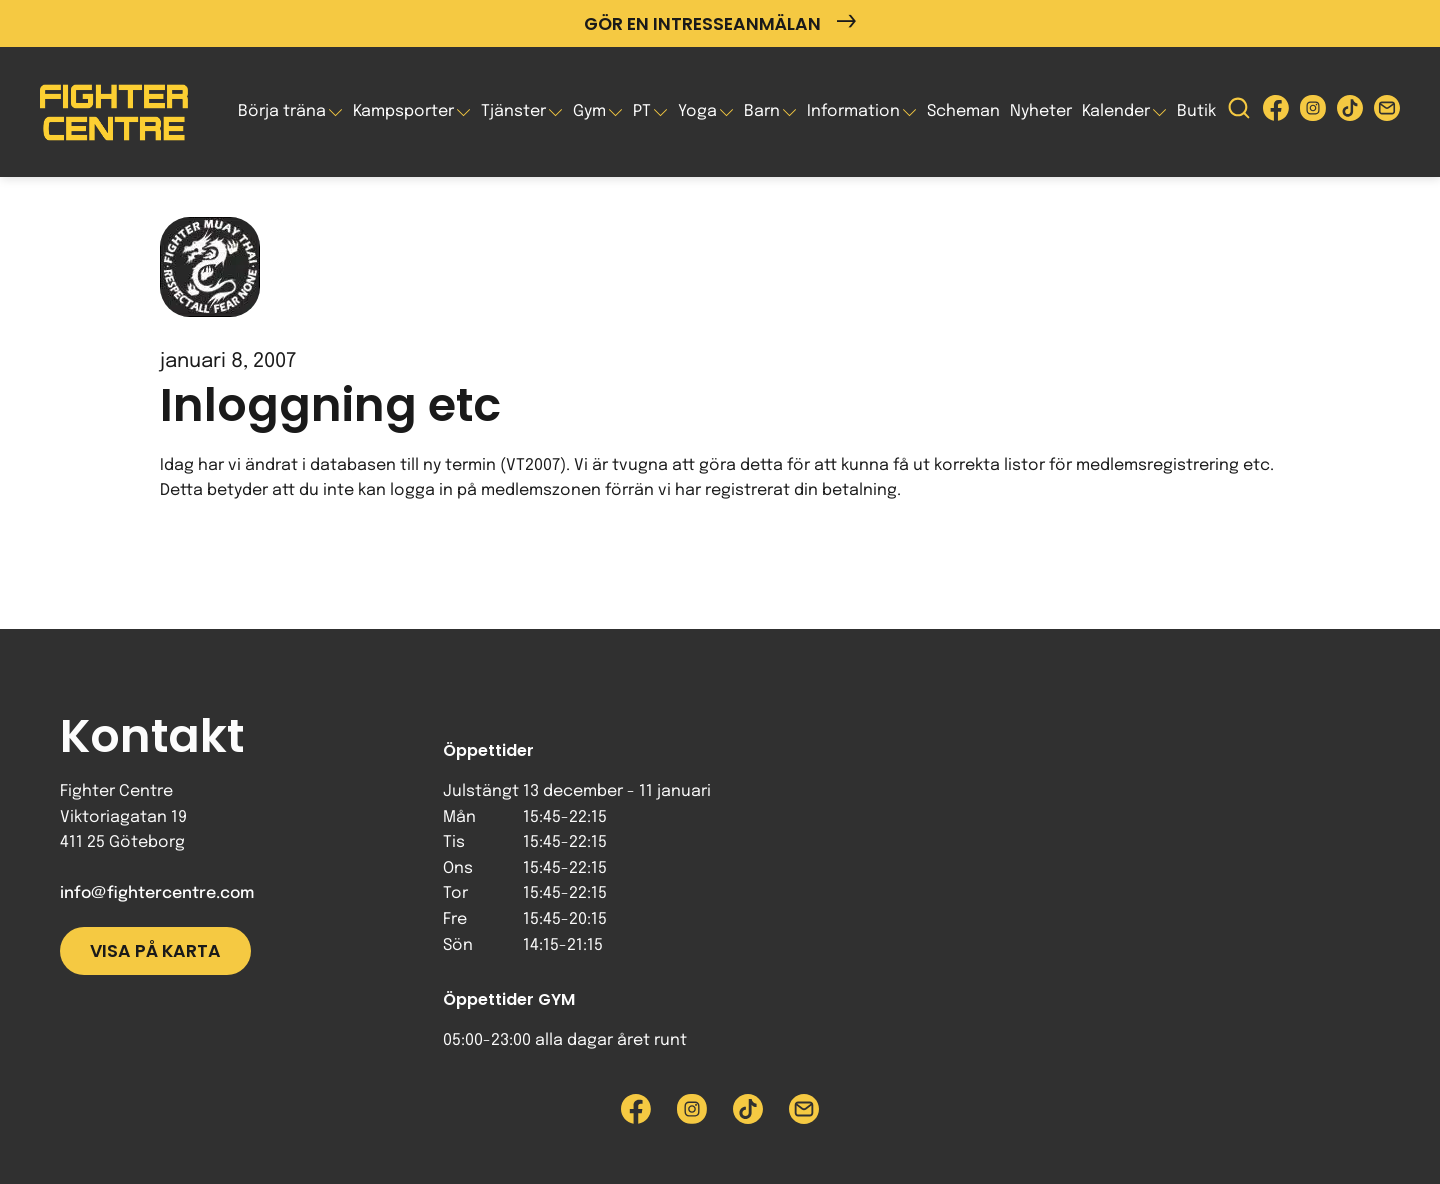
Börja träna (282, 111)
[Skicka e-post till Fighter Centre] (1387, 112)
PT (642, 111)
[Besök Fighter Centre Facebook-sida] (1276, 112)
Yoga (697, 111)
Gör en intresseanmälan (720, 23)
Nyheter (1041, 111)
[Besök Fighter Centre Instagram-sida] (1313, 112)
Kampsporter (403, 111)
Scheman (963, 111)
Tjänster (513, 111)
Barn (762, 111)
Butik (1196, 111)
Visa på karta (155, 951)
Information (853, 111)
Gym (589, 111)
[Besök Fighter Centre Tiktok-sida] (1350, 112)
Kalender (1116, 111)
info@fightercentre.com (157, 893)
